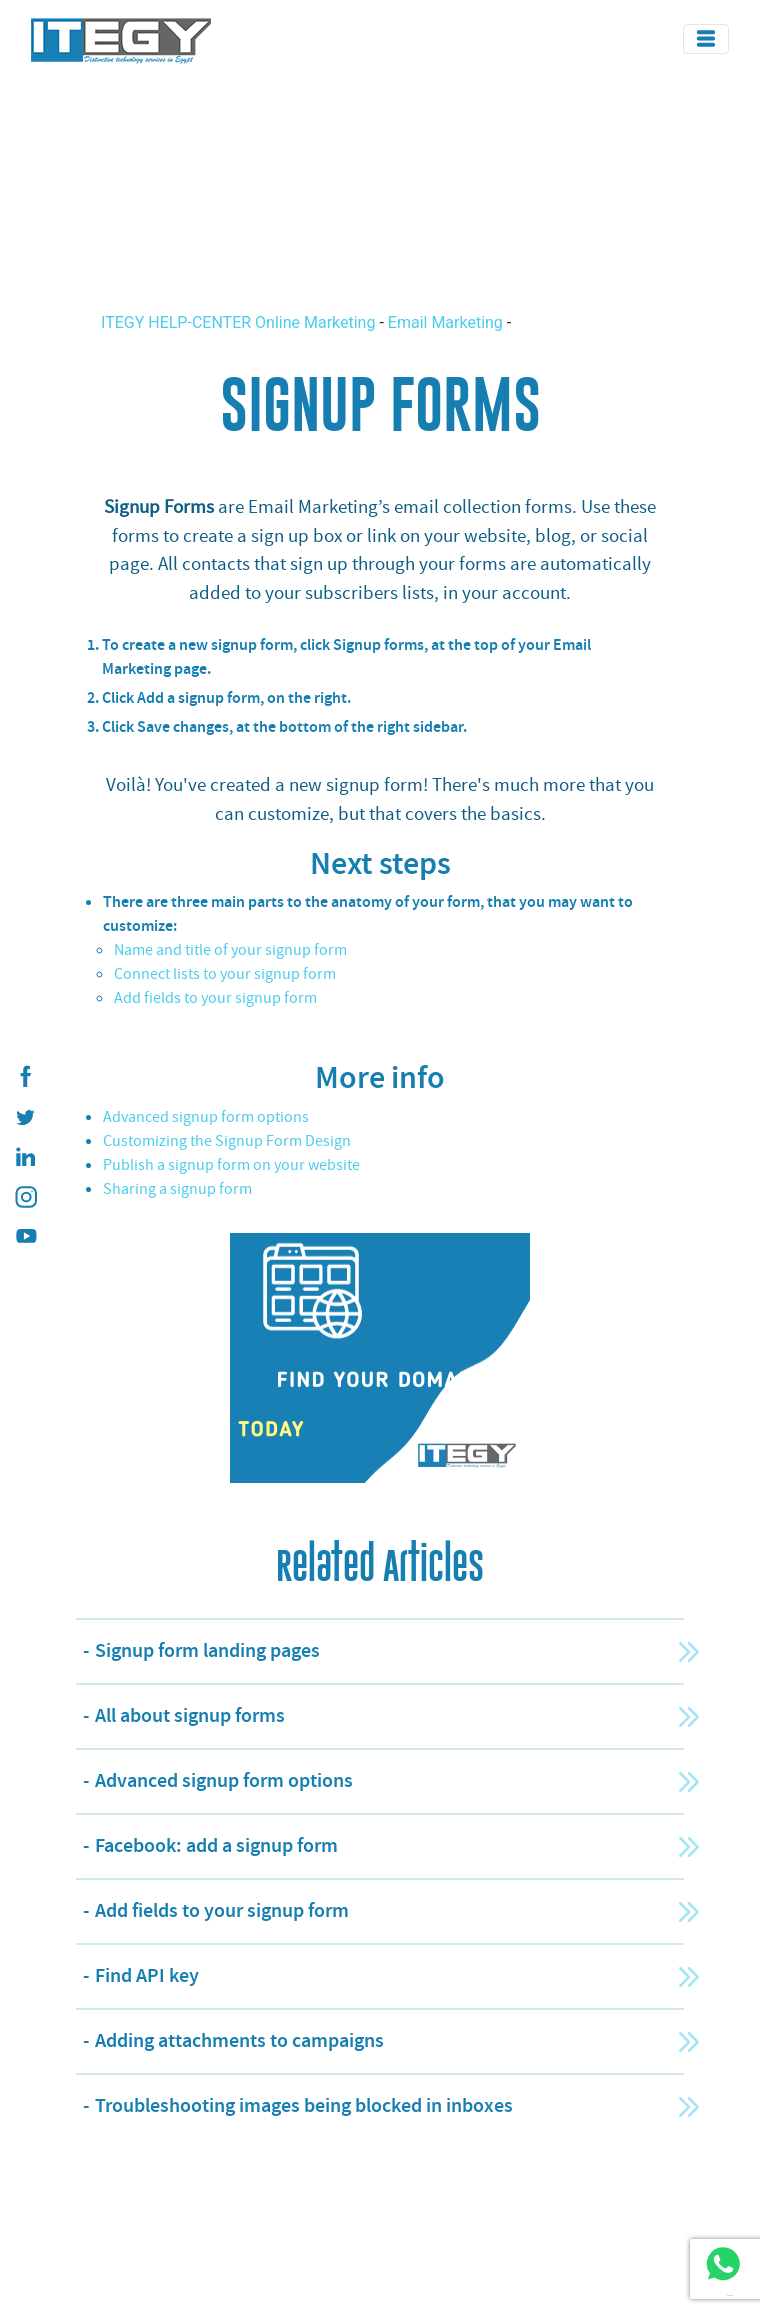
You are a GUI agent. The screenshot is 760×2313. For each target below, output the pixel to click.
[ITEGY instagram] (25, 1197)
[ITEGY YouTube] (25, 1237)
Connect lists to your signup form (225, 974)
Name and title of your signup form (230, 950)
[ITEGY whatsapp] (722, 2263)
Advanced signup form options (206, 1117)
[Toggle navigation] (706, 39)
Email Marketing (445, 322)
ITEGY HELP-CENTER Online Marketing (240, 322)
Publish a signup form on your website (231, 1165)
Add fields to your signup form (215, 998)
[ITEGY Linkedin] (25, 1157)
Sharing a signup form (177, 1189)
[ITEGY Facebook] (25, 1077)
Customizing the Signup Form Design (227, 1141)
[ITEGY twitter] (25, 1117)
